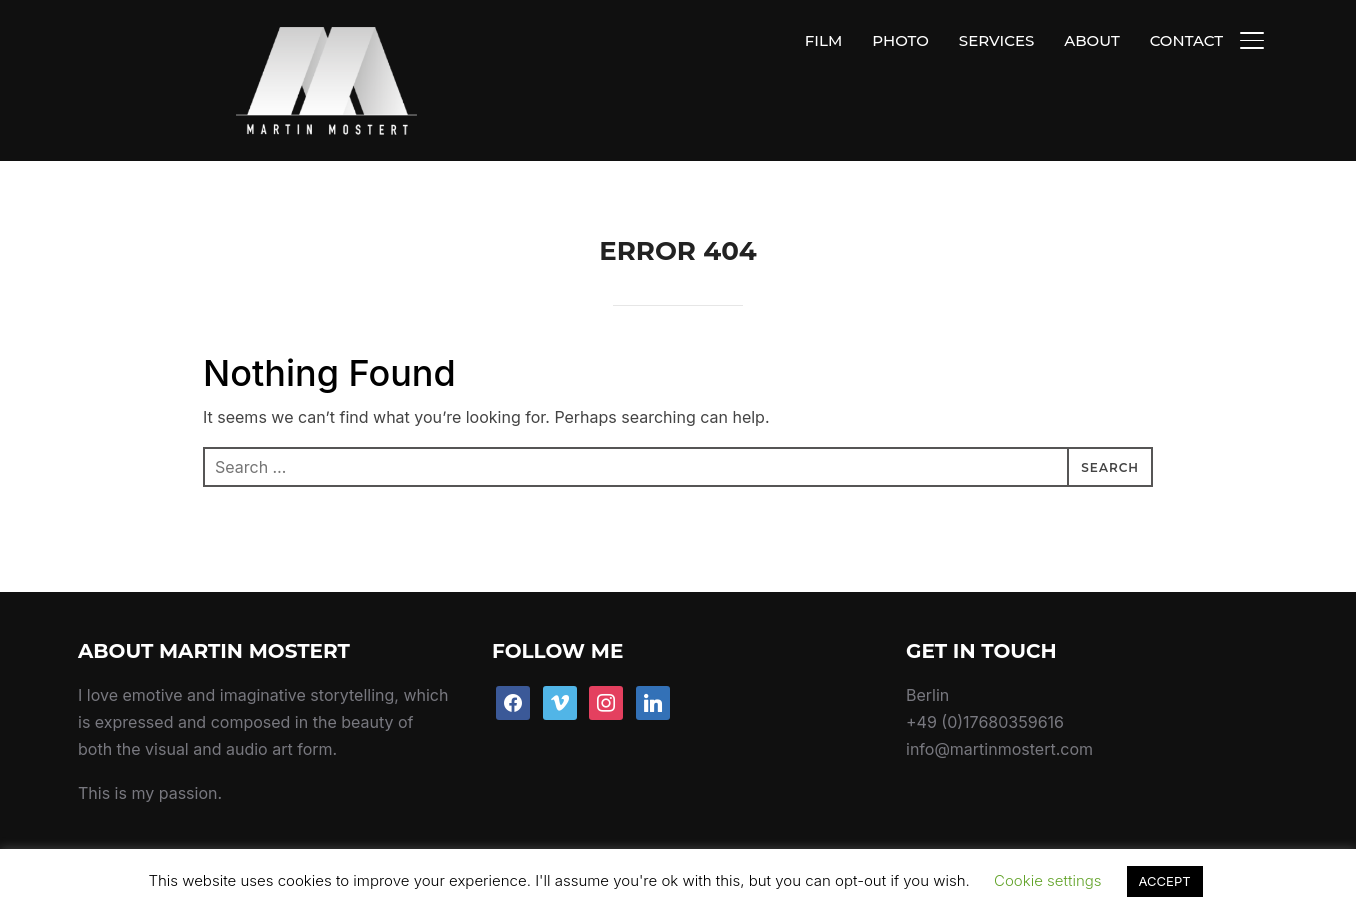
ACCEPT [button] (1165, 881)
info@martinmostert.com (999, 703)
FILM (823, 40)
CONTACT (1186, 40)
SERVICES (996, 40)
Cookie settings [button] (1048, 880)
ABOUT (1091, 40)
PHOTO (900, 40)
